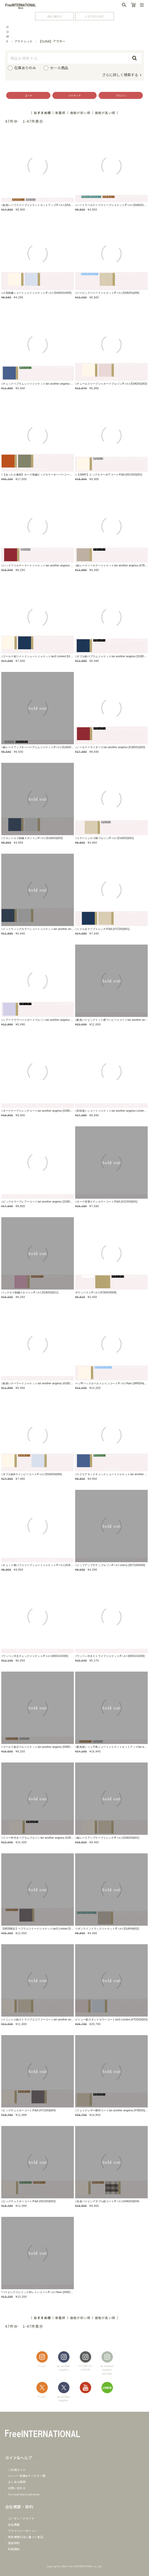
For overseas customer (24, 2494)
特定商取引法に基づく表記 (25, 2537)
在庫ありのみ (25, 67)
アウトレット (23, 41)
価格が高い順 (105, 112)
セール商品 (59, 67)
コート (28, 95)
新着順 (60, 112)
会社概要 (14, 2524)
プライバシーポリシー (22, 2531)
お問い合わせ (17, 2488)
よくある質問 (17, 2482)
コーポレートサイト (21, 2518)
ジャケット (74, 95)
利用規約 (14, 2549)
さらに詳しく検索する (120, 74)
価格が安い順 (80, 112)
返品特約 (14, 2543)
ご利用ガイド (17, 2470)
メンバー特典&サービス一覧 (26, 2476)
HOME (7, 34)
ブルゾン (121, 95)
